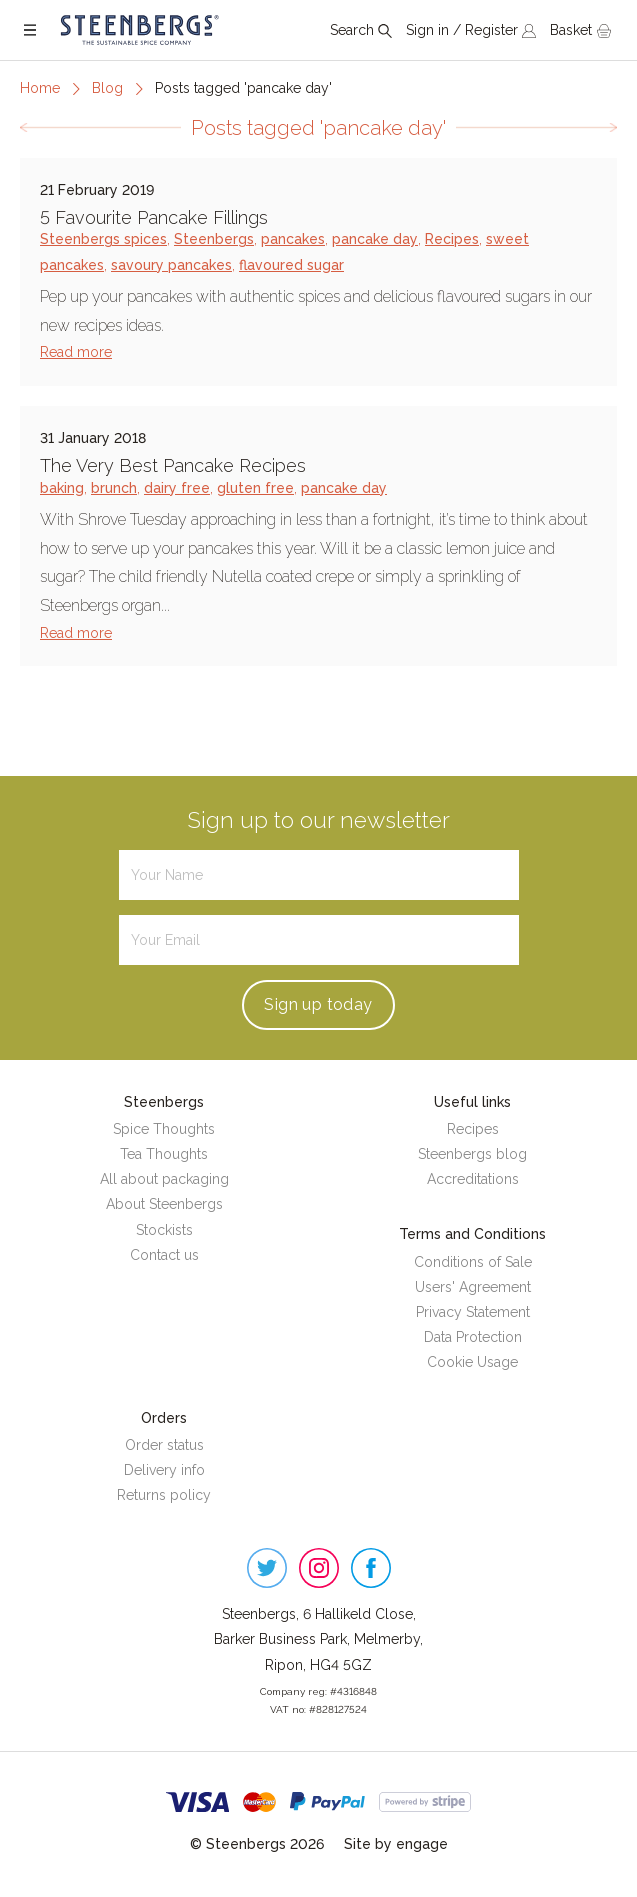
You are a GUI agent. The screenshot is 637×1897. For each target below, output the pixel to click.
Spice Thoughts (164, 1129)
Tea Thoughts (164, 1154)
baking (62, 488)
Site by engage (396, 1844)
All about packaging (164, 1179)
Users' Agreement (473, 1287)
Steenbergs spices (103, 239)
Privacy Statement (473, 1312)
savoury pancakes (171, 265)
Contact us (164, 1255)
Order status (164, 1445)
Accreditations (473, 1179)
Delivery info (164, 1470)
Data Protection (473, 1337)
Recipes (452, 239)
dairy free (177, 488)
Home (40, 88)
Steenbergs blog (472, 1154)
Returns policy (164, 1495)
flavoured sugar (291, 265)
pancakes (293, 239)
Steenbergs (214, 239)
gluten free (255, 488)
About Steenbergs (164, 1204)
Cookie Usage (472, 1362)
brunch (114, 488)
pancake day (375, 239)
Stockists (164, 1230)
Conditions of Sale (473, 1262)
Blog (107, 88)
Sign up (318, 1004)
